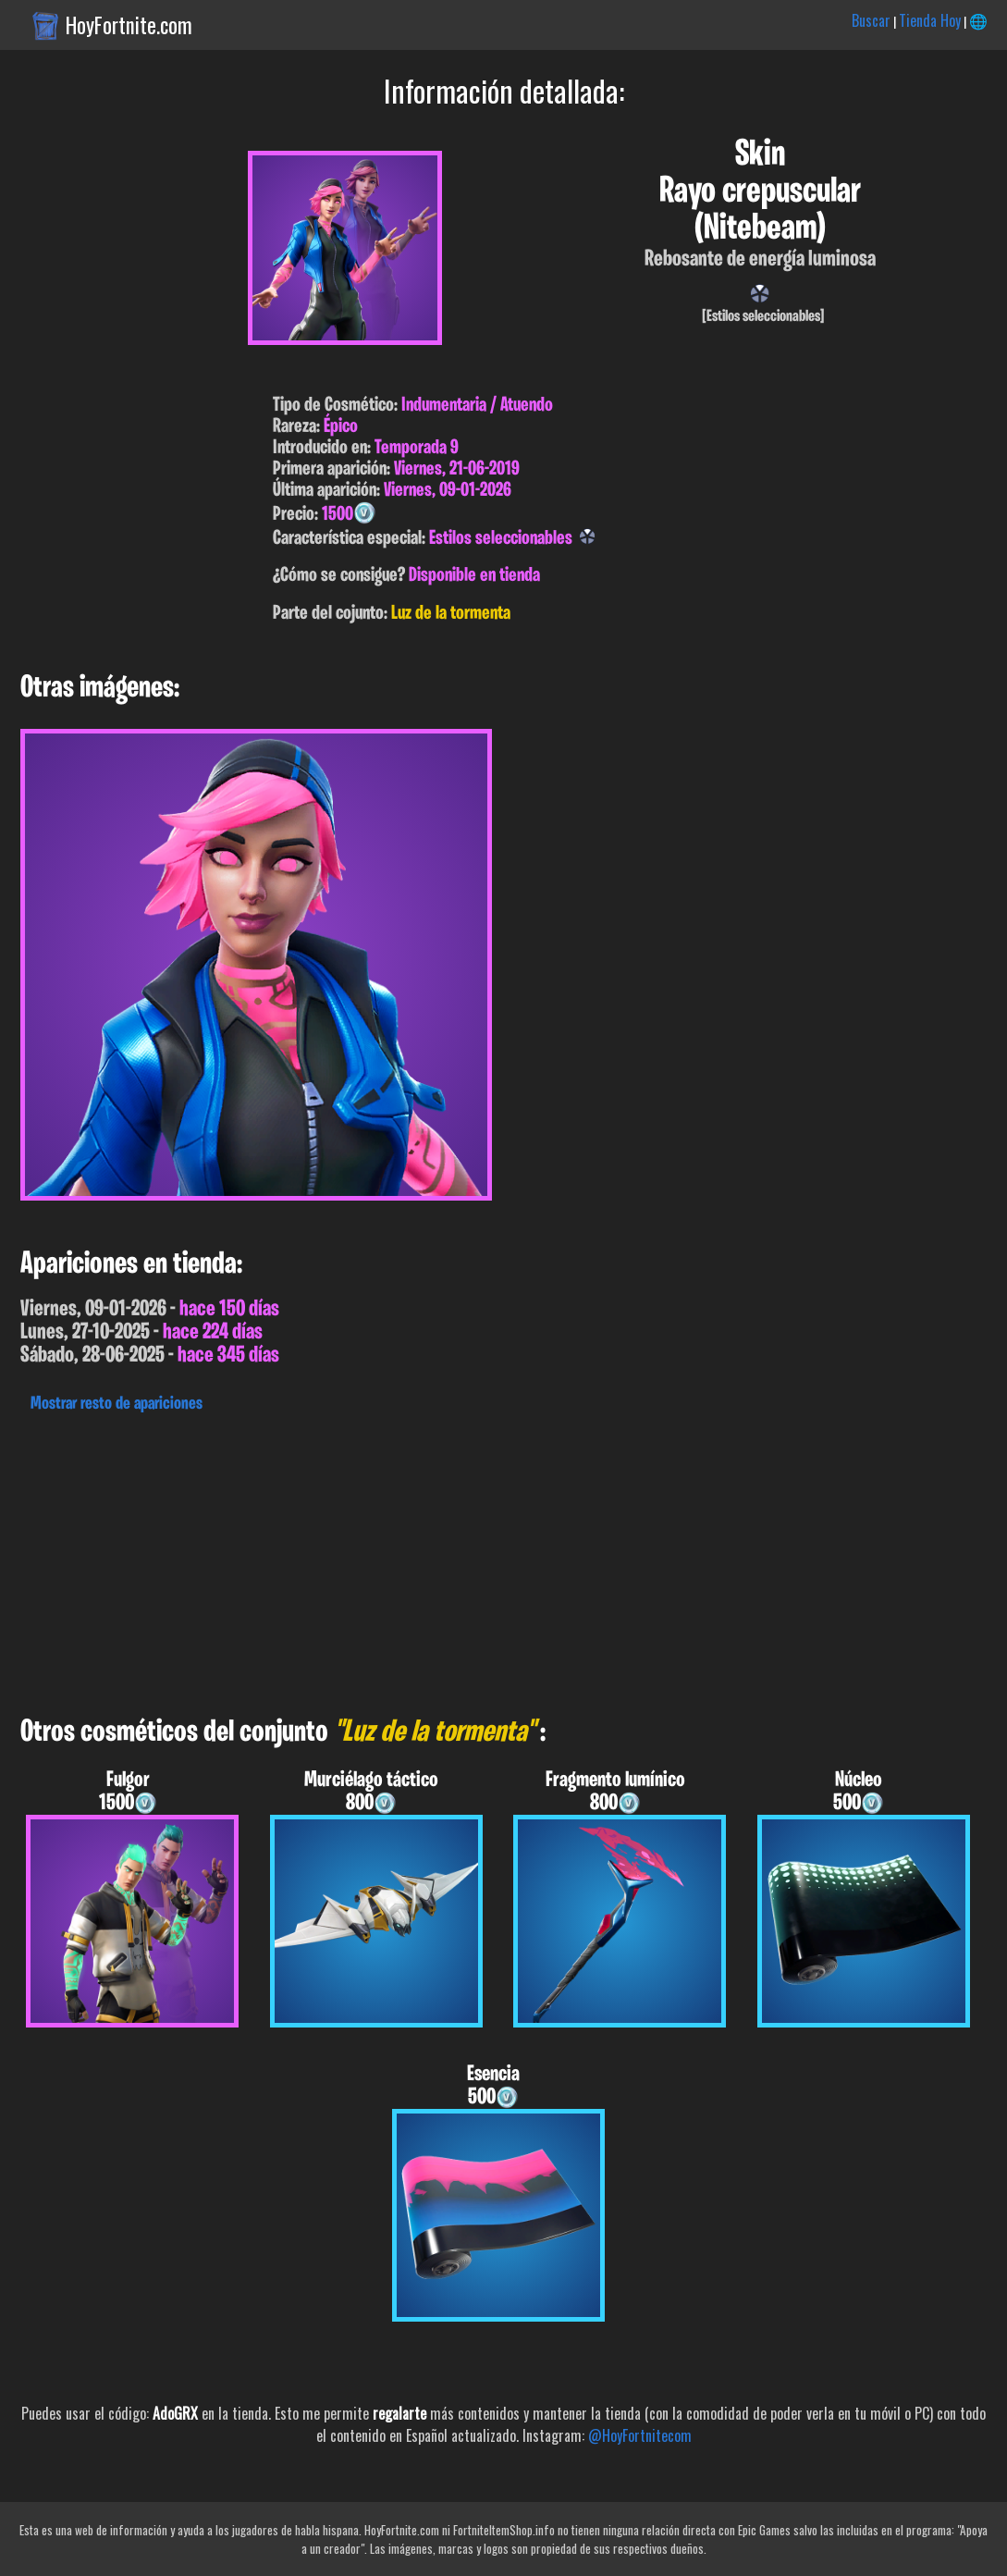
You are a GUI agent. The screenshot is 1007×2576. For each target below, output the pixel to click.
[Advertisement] (503, 1559)
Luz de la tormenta (450, 613)
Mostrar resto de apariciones (117, 1404)
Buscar (871, 20)
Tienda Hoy (930, 20)
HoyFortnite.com (129, 25)
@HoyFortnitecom (640, 2435)
